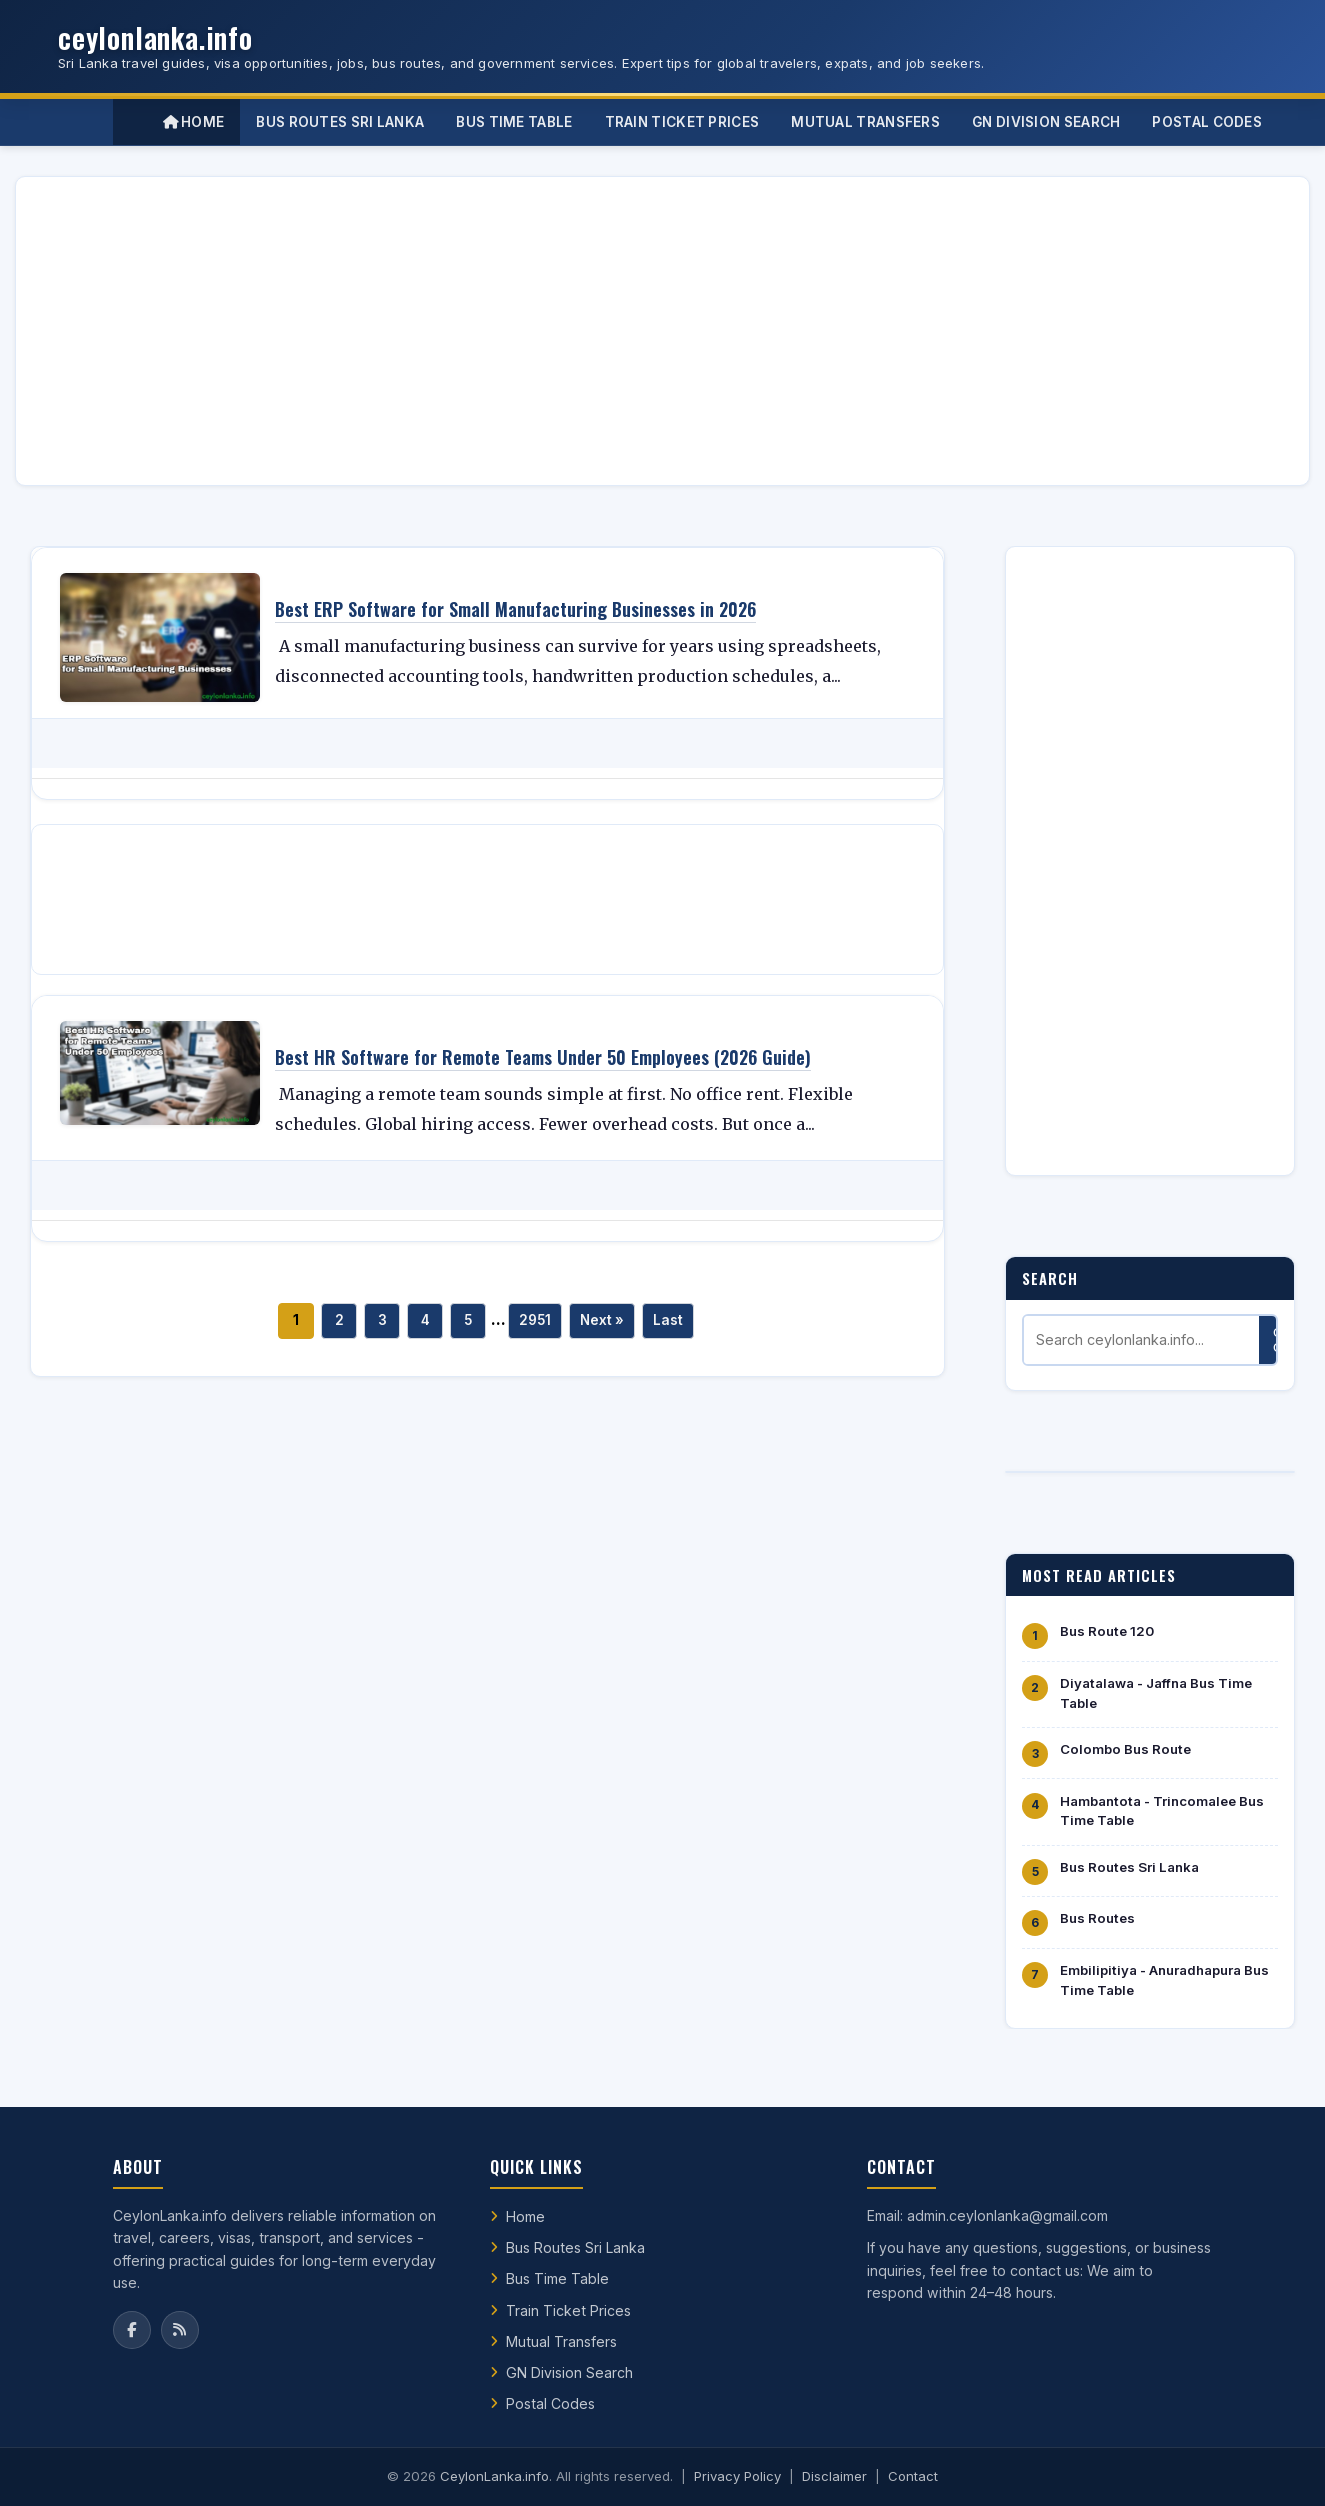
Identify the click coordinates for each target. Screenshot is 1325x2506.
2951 (535, 1320)
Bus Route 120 (1107, 1631)
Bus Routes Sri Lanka (1129, 1867)
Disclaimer (834, 2476)
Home (194, 122)
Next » (602, 1320)
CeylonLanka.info (494, 2476)
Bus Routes (1097, 1918)
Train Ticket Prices (568, 2310)
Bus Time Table (557, 2278)
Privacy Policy (737, 2476)
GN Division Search (569, 2372)
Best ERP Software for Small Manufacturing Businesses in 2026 (515, 609)
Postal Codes (550, 2403)
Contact (913, 2476)
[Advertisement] (632, 331)
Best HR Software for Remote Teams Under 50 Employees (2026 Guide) (543, 1057)
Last (668, 1320)
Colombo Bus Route (1125, 1749)
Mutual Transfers (561, 2341)
